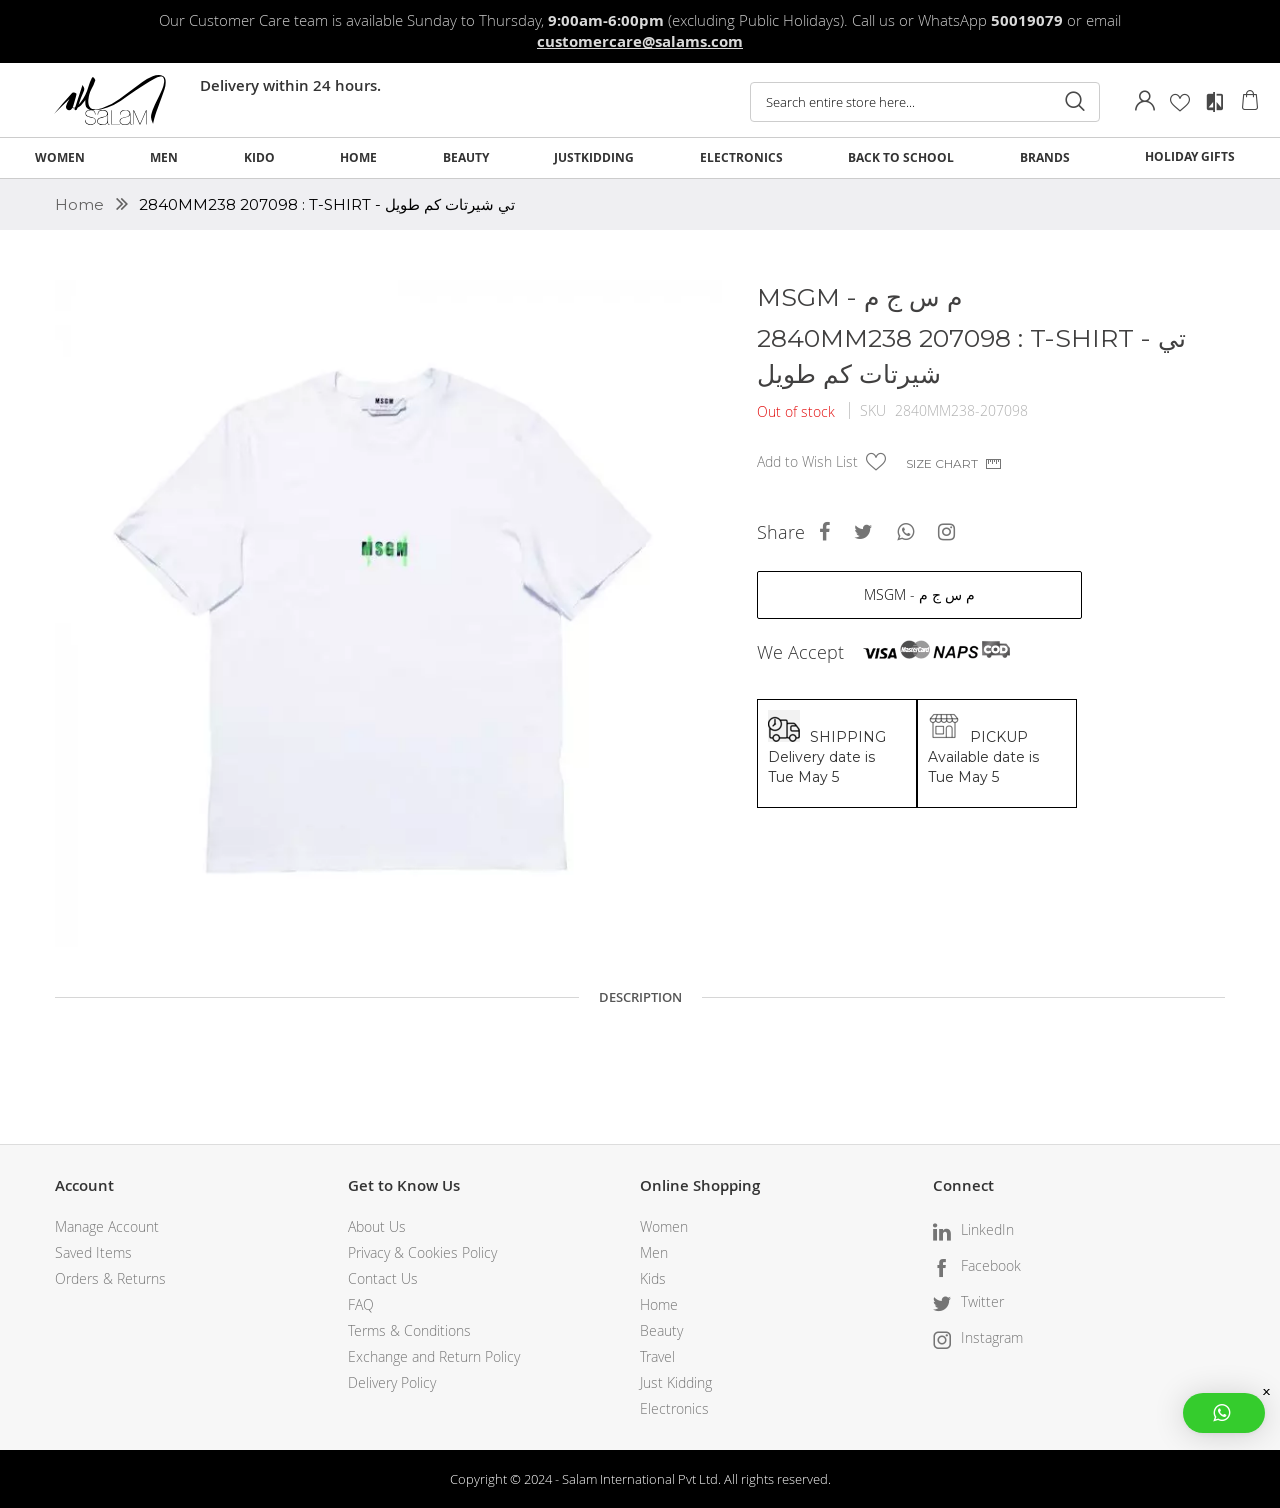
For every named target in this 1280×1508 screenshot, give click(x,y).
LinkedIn (987, 1229)
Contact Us (383, 1278)
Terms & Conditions (409, 1330)
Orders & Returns (110, 1278)
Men (654, 1252)
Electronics (674, 1408)
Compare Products (1215, 102)
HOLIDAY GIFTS (1190, 156)
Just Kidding (676, 1382)
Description (640, 997)
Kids (653, 1278)
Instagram (992, 1337)
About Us (377, 1226)
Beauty (661, 1330)
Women (664, 1226)
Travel (657, 1356)
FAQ (361, 1304)
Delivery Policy (392, 1382)
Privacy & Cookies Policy (422, 1252)
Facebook (991, 1265)
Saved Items (93, 1252)
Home (81, 204)
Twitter (982, 1301)
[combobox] (925, 102)
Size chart (942, 463)
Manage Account (107, 1226)
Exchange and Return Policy (434, 1356)
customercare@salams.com (640, 41)
